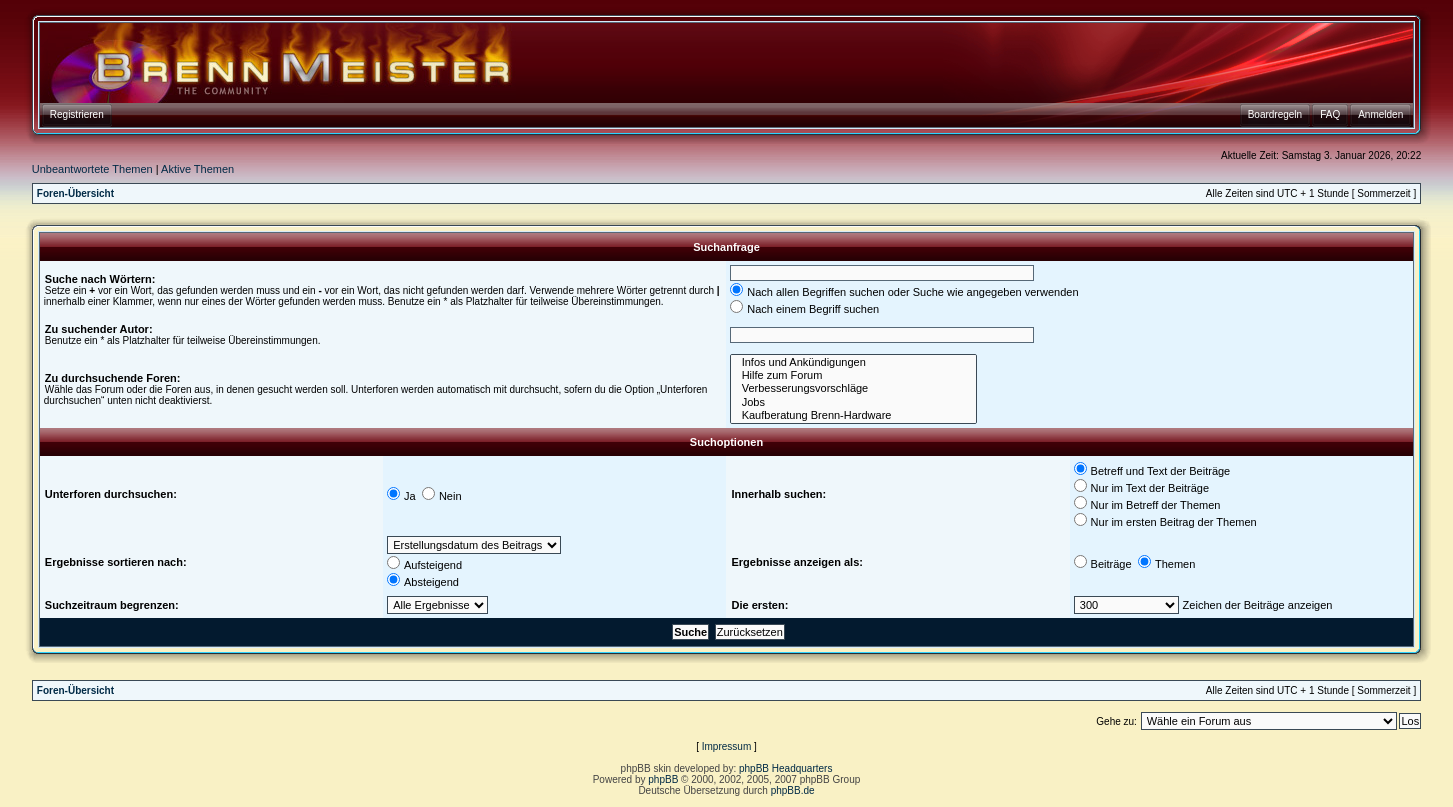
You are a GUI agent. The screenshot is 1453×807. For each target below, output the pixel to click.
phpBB (663, 779)
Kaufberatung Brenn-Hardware (853, 415)
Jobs (853, 402)
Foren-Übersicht (75, 193)
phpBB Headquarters (785, 768)
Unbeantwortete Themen (92, 169)
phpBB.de (793, 790)
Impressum (726, 746)
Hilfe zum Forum (853, 375)
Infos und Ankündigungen (853, 362)
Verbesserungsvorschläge (853, 388)
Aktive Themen (197, 169)
